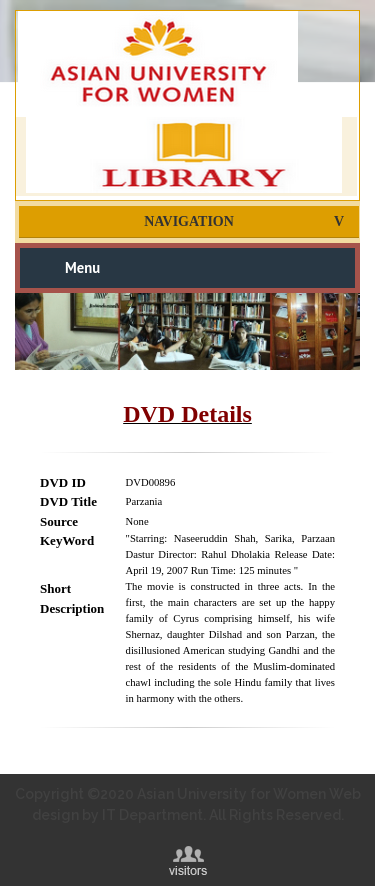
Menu (82, 267)
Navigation (189, 221)
